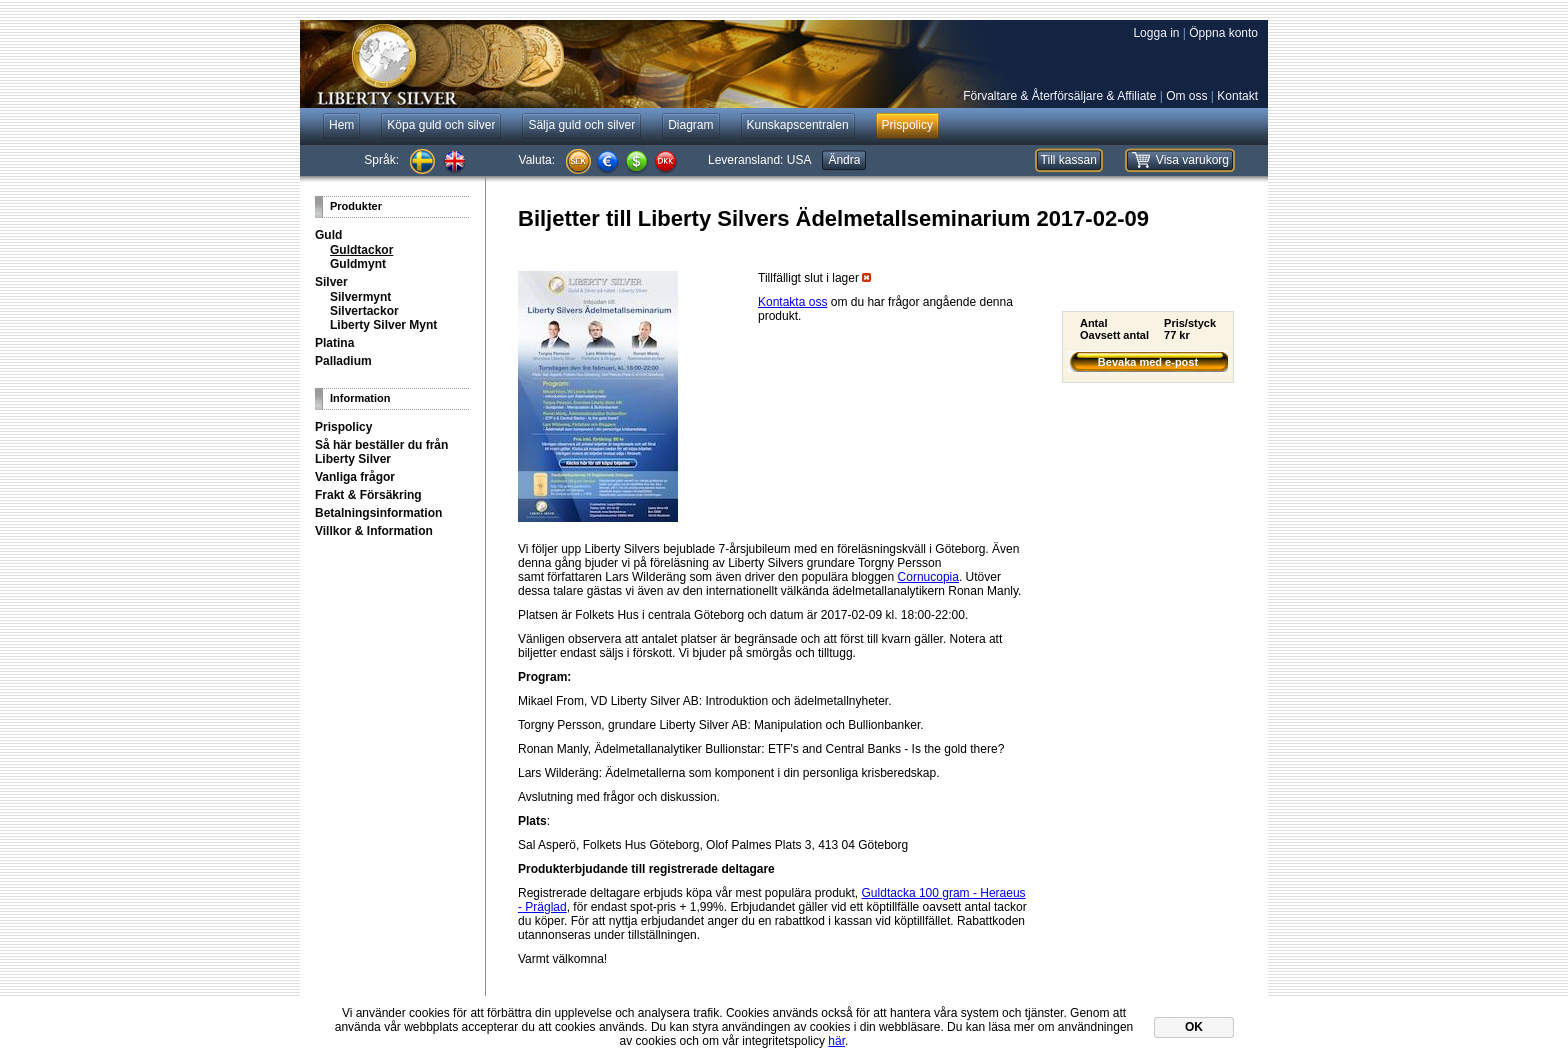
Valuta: (537, 160)
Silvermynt (360, 297)
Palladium (343, 361)
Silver (331, 282)
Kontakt (1237, 96)
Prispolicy (343, 427)
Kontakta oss (792, 302)
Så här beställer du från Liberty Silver (381, 452)
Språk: (381, 160)
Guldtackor (361, 250)
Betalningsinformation (378, 513)
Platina (334, 343)
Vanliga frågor (355, 477)
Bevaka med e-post (1148, 362)
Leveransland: (759, 160)
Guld (328, 235)
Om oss (1186, 96)
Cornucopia (928, 577)
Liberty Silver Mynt (383, 325)
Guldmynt (358, 264)
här (836, 1041)
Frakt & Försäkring (368, 495)
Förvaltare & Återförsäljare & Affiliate (1059, 96)
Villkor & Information (374, 531)
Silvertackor (364, 311)
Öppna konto (1223, 33)
